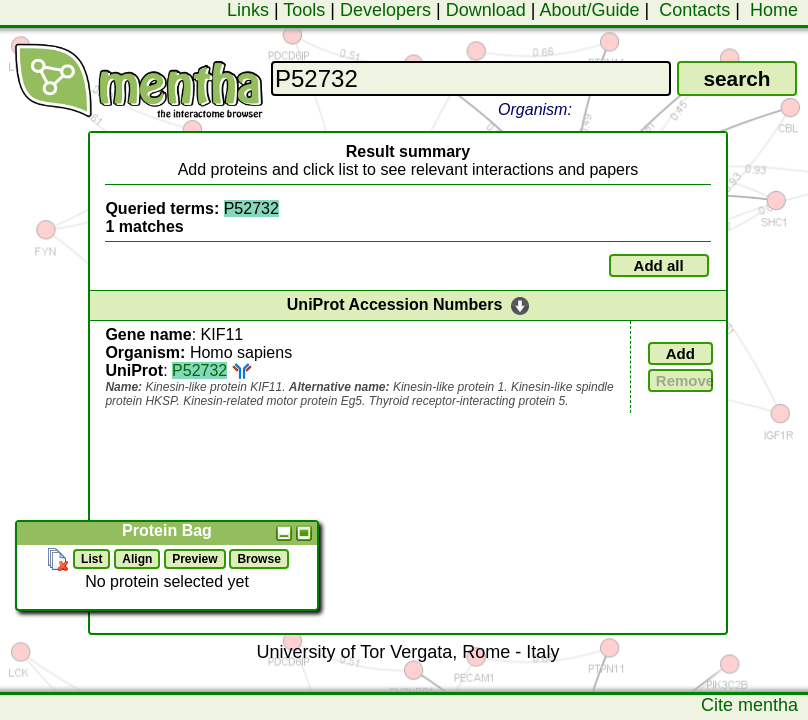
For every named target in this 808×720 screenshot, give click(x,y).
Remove (684, 380)
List (91, 559)
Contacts (694, 10)
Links (248, 10)
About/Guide (589, 10)
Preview (194, 559)
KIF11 (222, 334)
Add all (659, 265)
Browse (258, 559)
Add (680, 353)
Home (774, 10)
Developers (385, 10)
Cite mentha (749, 705)
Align (137, 559)
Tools (304, 10)
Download (486, 10)
